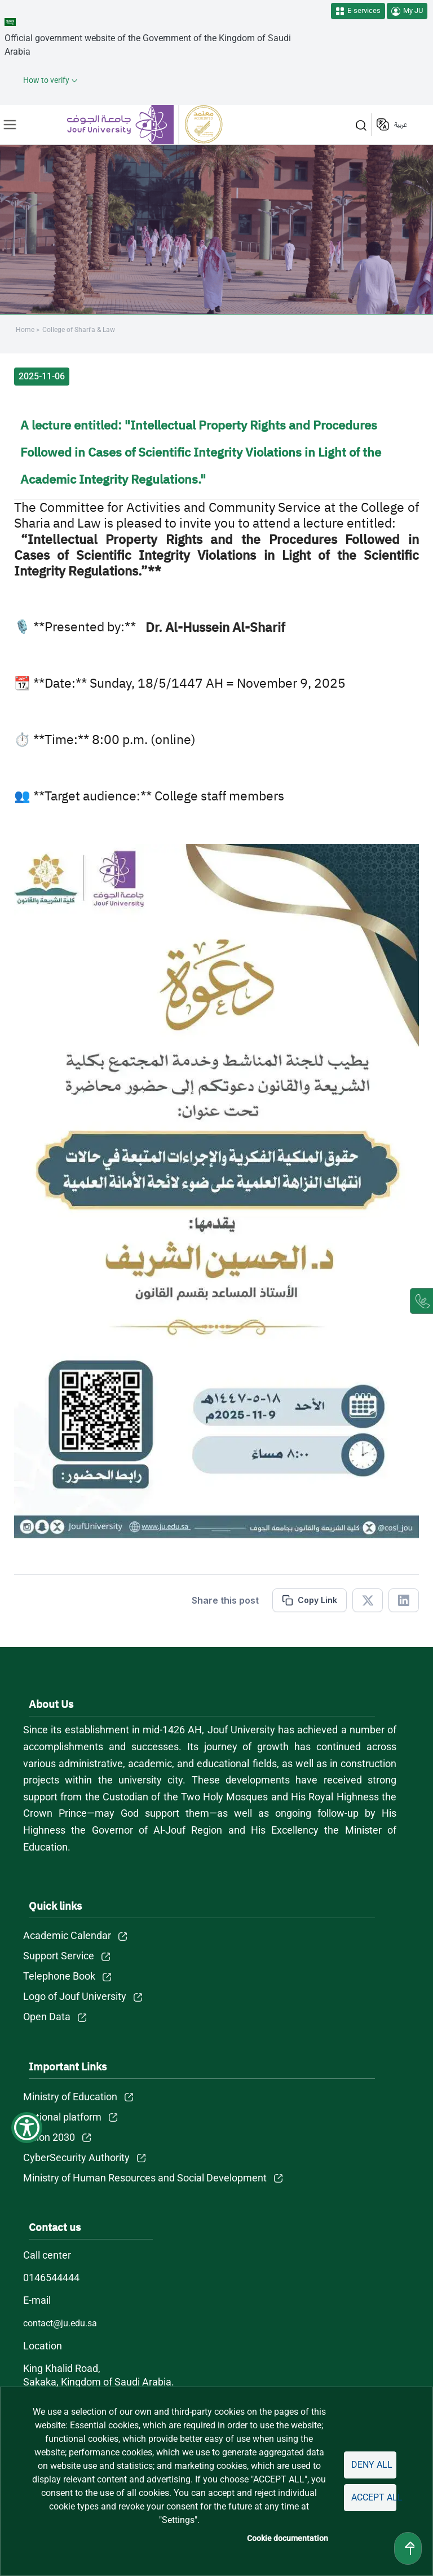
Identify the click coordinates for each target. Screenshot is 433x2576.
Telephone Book (59, 1976)
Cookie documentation (289, 2538)
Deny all (371, 2464)
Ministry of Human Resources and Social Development (145, 2178)
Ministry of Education (71, 2097)
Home (25, 330)
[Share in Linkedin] (403, 1600)
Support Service (59, 1956)
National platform (62, 2117)
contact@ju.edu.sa (60, 2323)
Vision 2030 (50, 2137)
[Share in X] (367, 1600)
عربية (400, 124)
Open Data (46, 2016)
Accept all (373, 2497)
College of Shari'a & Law (78, 330)
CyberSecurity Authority (76, 2157)
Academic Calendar (67, 1935)
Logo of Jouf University (75, 1996)
